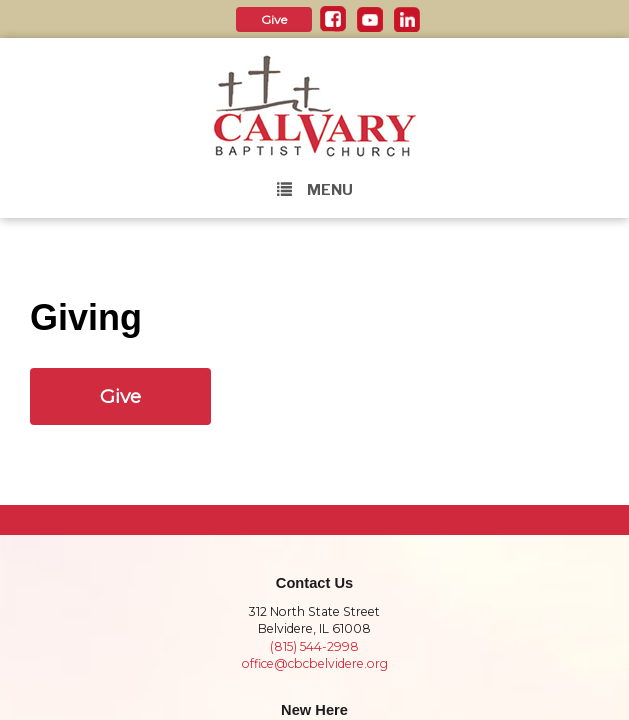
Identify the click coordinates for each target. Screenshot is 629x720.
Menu (315, 189)
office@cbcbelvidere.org (315, 663)
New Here (314, 710)
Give (274, 19)
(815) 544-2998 (314, 646)
